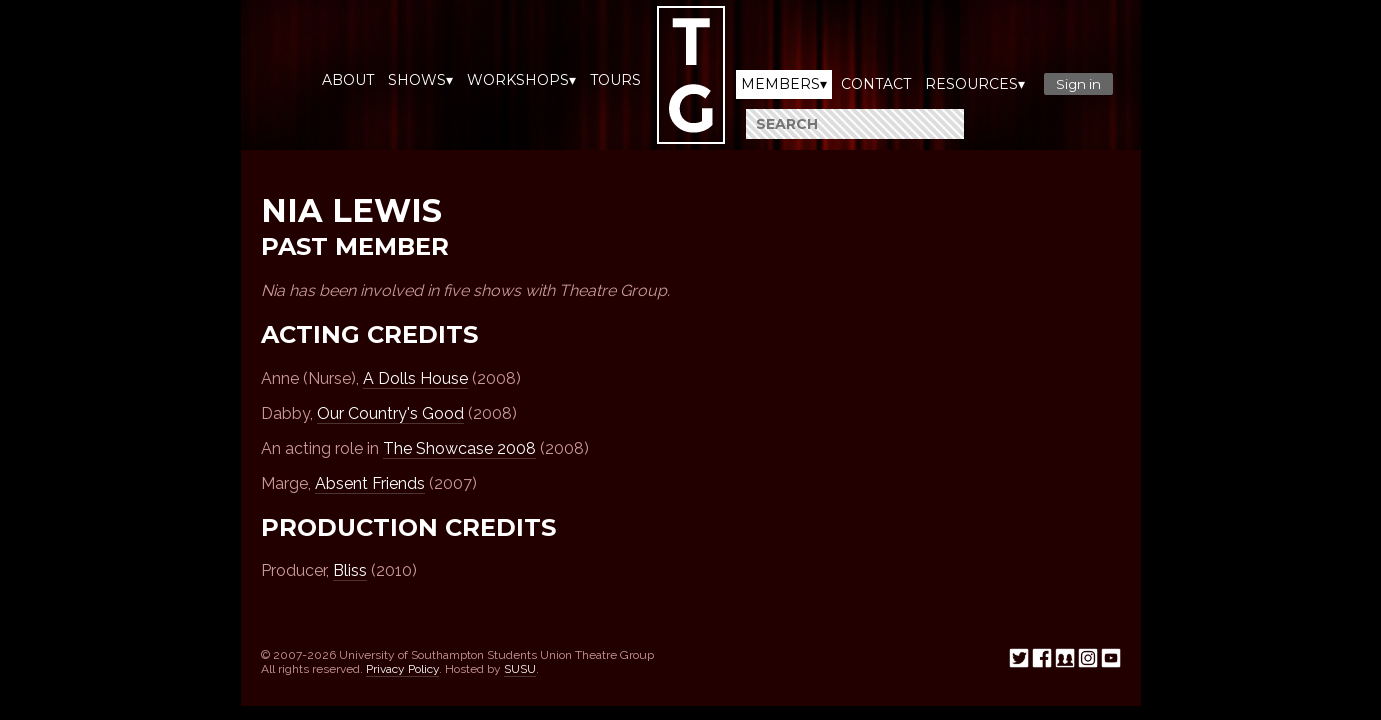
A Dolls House (415, 378)
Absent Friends (370, 483)
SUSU (520, 669)
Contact (876, 84)
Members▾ (784, 84)
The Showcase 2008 (459, 448)
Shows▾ (420, 80)
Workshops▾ (521, 80)
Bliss (350, 570)
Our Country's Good (390, 413)
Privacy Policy (402, 669)
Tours (615, 80)
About (348, 80)
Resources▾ (975, 84)
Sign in (1078, 84)
